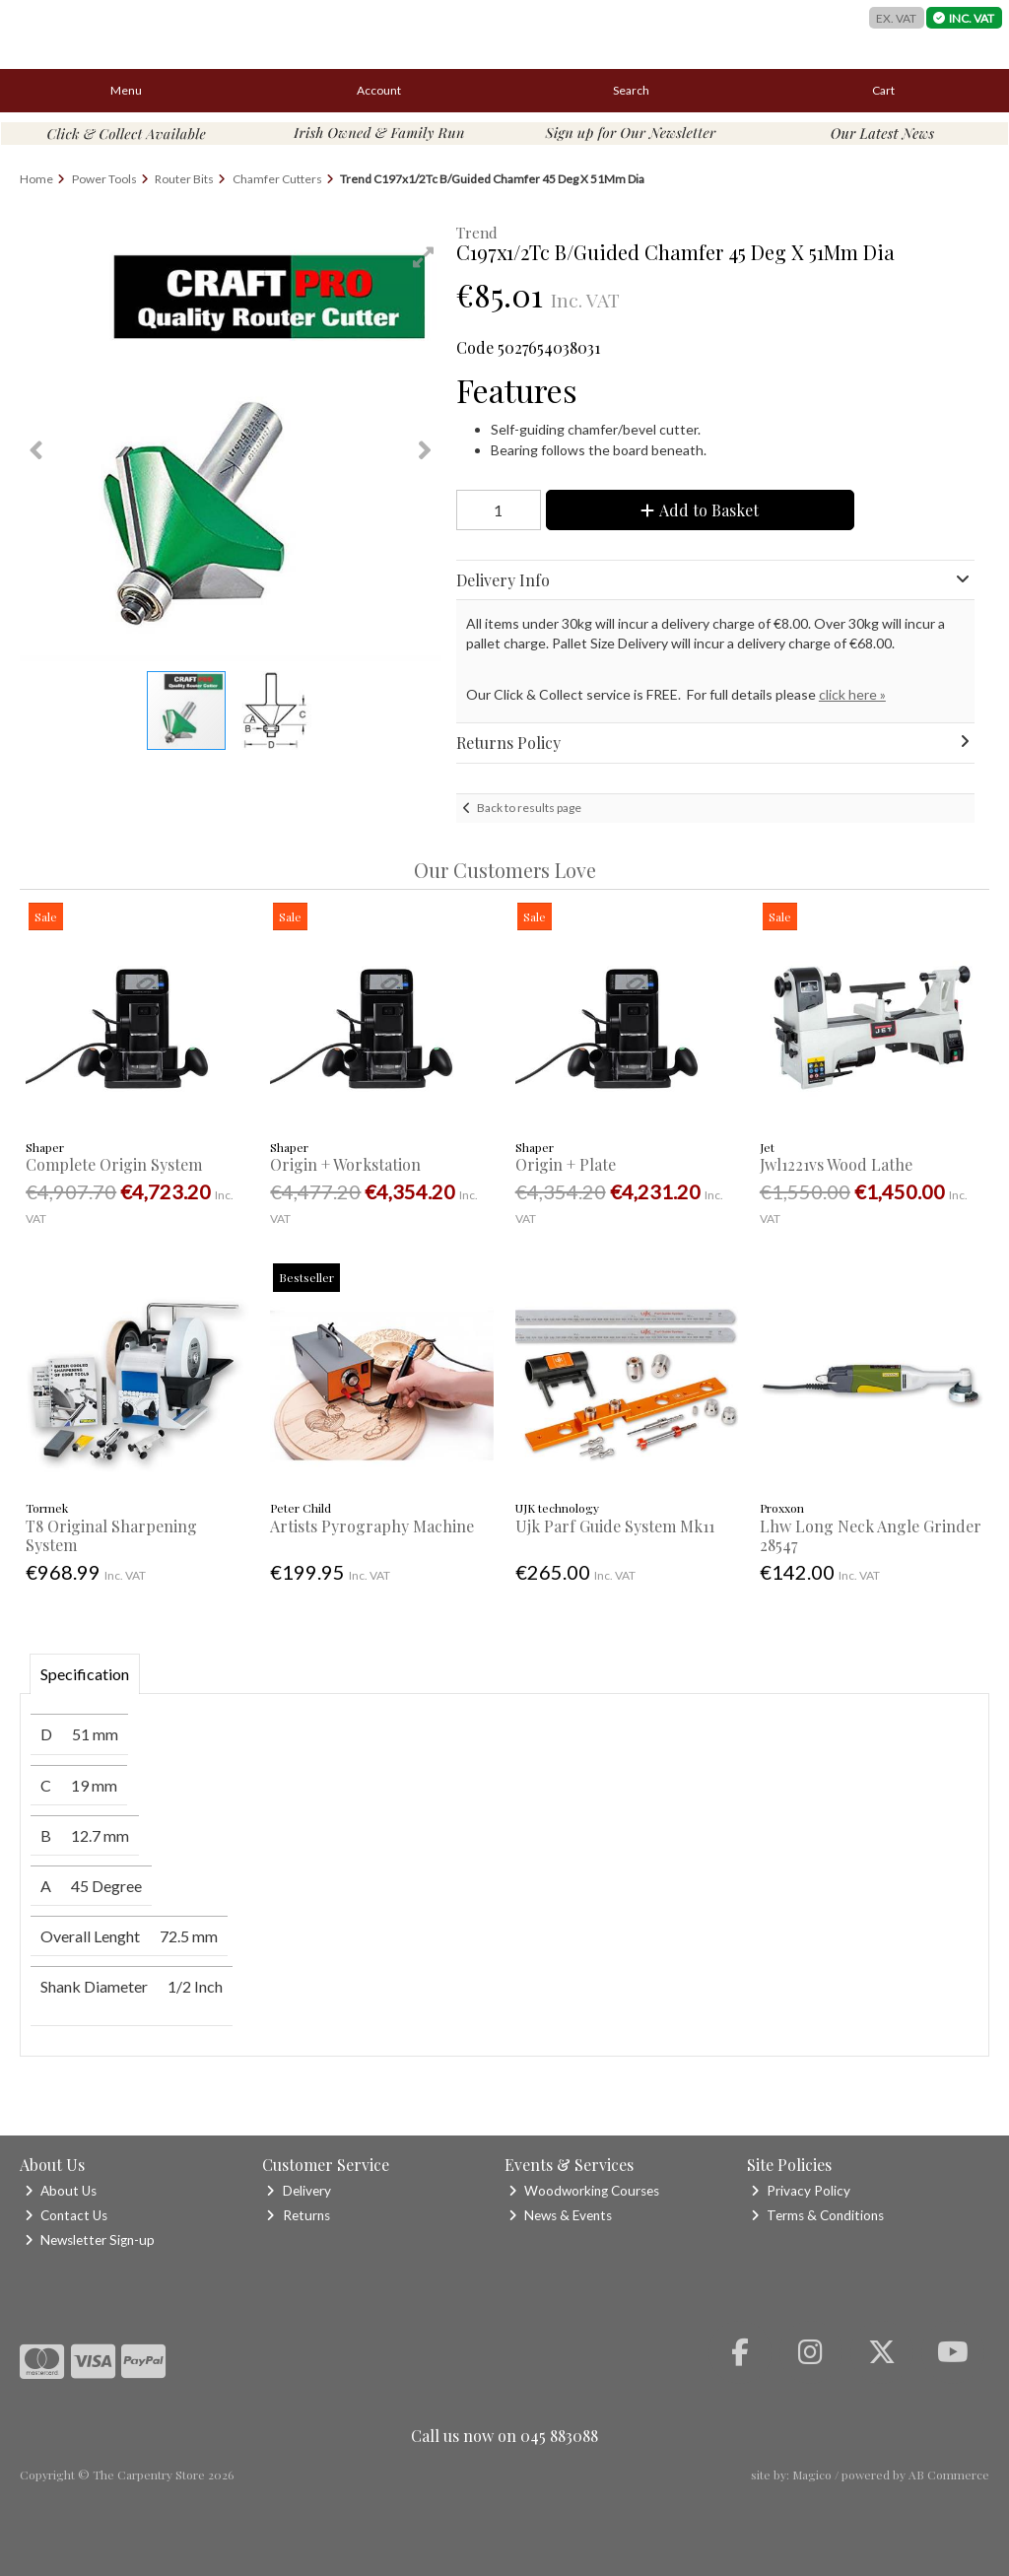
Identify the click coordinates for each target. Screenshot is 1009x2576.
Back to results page (529, 807)
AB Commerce (948, 2474)
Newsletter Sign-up (90, 2240)
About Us (61, 2191)
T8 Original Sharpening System (111, 1535)
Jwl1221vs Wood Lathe (836, 1164)
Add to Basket (699, 510)
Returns (297, 2215)
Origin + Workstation (345, 1164)
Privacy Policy (800, 2191)
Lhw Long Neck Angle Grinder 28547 (870, 1535)
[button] (423, 257)
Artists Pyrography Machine (372, 1526)
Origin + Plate (565, 1164)
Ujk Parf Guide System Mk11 (614, 1526)
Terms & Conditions (817, 2215)
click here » (852, 694)
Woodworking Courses (583, 2191)
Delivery (298, 2191)
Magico (812, 2474)
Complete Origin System (114, 1164)
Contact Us (66, 2215)
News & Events (560, 2215)
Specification (84, 1673)
